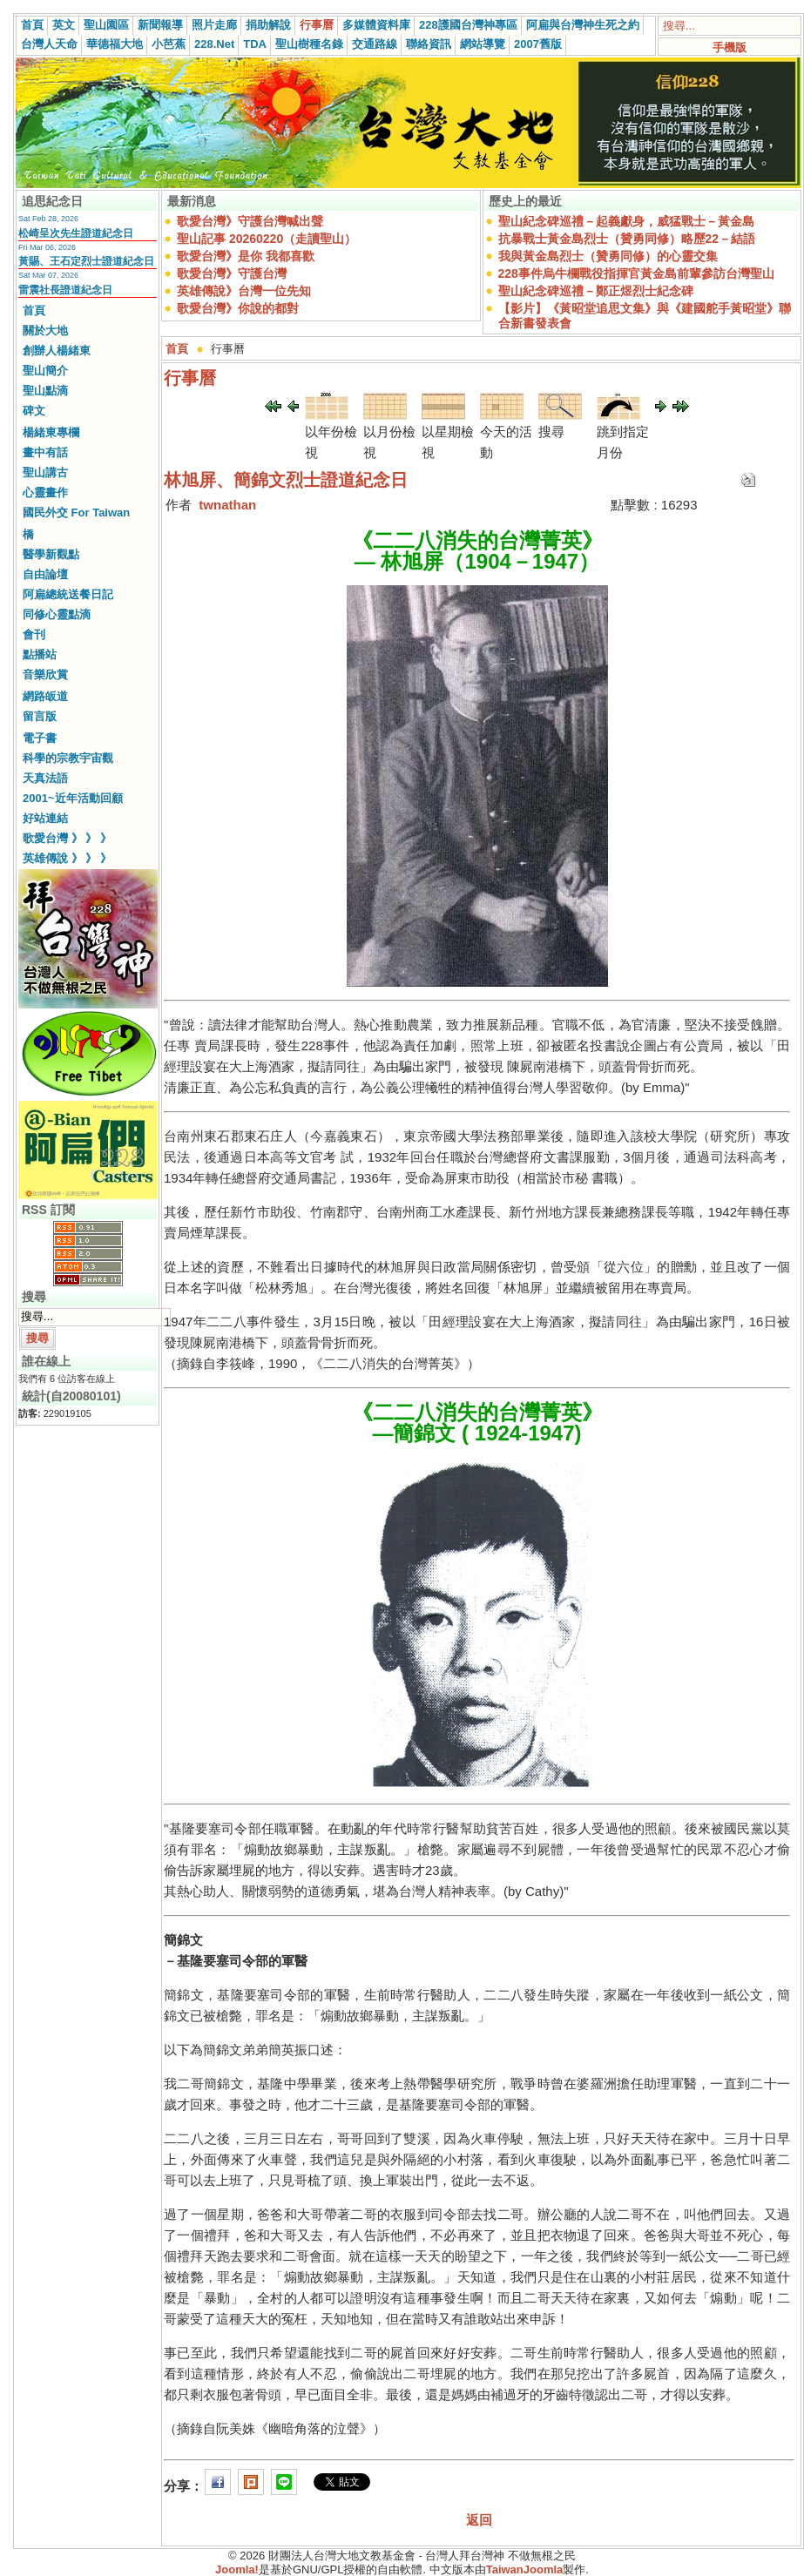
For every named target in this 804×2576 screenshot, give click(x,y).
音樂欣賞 (45, 674)
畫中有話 (45, 452)
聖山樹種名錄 (309, 44)
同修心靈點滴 (57, 614)
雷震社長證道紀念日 (65, 290)
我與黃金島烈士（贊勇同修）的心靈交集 (608, 256)
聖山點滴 (45, 390)
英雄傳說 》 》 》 (67, 858)
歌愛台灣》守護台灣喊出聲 (250, 221)
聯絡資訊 (428, 44)
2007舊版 (538, 44)
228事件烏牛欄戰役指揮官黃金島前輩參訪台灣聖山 (636, 273)
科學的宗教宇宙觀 (68, 758)
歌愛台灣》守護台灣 (232, 273)
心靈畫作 (45, 492)
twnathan (227, 504)
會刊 (34, 634)
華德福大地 (114, 44)
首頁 (32, 24)
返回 (479, 2519)
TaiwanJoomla (525, 2569)
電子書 (40, 738)
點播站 (40, 654)
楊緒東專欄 (51, 432)
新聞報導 (160, 24)
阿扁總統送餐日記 (68, 594)
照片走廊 (214, 24)
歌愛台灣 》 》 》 (67, 838)
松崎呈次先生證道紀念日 (75, 233)
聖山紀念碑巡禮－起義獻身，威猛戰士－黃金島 (626, 221)
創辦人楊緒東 (57, 350)
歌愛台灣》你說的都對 (238, 308)
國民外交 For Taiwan (76, 512)
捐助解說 (268, 24)
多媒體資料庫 (376, 24)
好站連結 (45, 818)
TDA (255, 44)
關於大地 (45, 330)
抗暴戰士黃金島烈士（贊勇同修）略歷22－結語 (627, 239)
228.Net (214, 44)
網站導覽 (482, 44)
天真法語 (45, 778)
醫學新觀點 (51, 554)
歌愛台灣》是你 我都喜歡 (245, 256)
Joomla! (237, 2569)
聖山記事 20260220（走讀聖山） (266, 239)
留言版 (40, 716)
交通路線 (374, 44)
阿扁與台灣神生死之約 (582, 24)
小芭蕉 (169, 44)
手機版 (730, 47)
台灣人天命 (49, 44)
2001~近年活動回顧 (73, 798)
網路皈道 (45, 696)
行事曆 (317, 24)
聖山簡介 (45, 370)
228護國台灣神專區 (468, 24)
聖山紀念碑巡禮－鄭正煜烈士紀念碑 (595, 291)
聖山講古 (45, 472)
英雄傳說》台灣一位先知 (244, 291)
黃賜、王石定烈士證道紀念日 (86, 261)
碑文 (34, 410)
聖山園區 (106, 24)
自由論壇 (45, 574)
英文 (63, 24)
